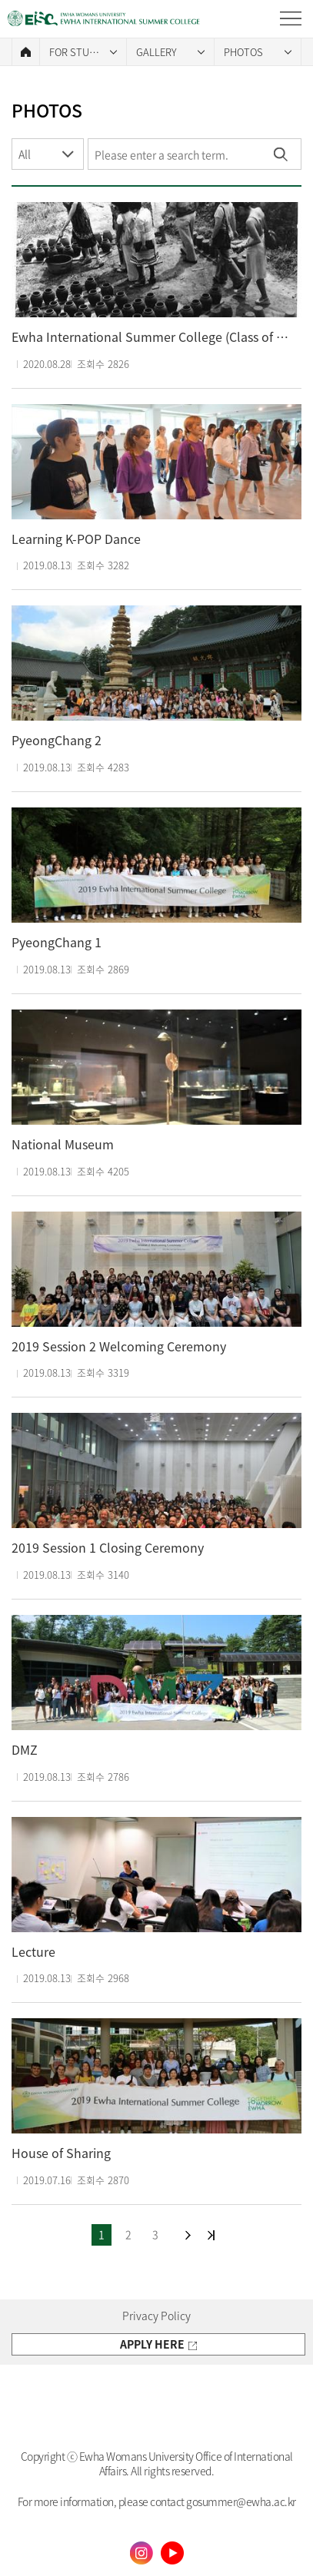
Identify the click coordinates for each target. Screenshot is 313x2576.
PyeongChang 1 (57, 942)
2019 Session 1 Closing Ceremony (108, 1548)
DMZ (25, 1750)
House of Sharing (61, 2153)
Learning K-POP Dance (76, 539)
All (24, 153)
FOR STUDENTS (84, 52)
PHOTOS (243, 52)
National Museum (63, 1144)
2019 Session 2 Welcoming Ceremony (119, 1346)
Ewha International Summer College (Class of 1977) (153, 337)
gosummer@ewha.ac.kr (241, 2501)
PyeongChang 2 (57, 740)
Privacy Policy (156, 2316)
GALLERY (156, 52)
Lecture (33, 1952)
